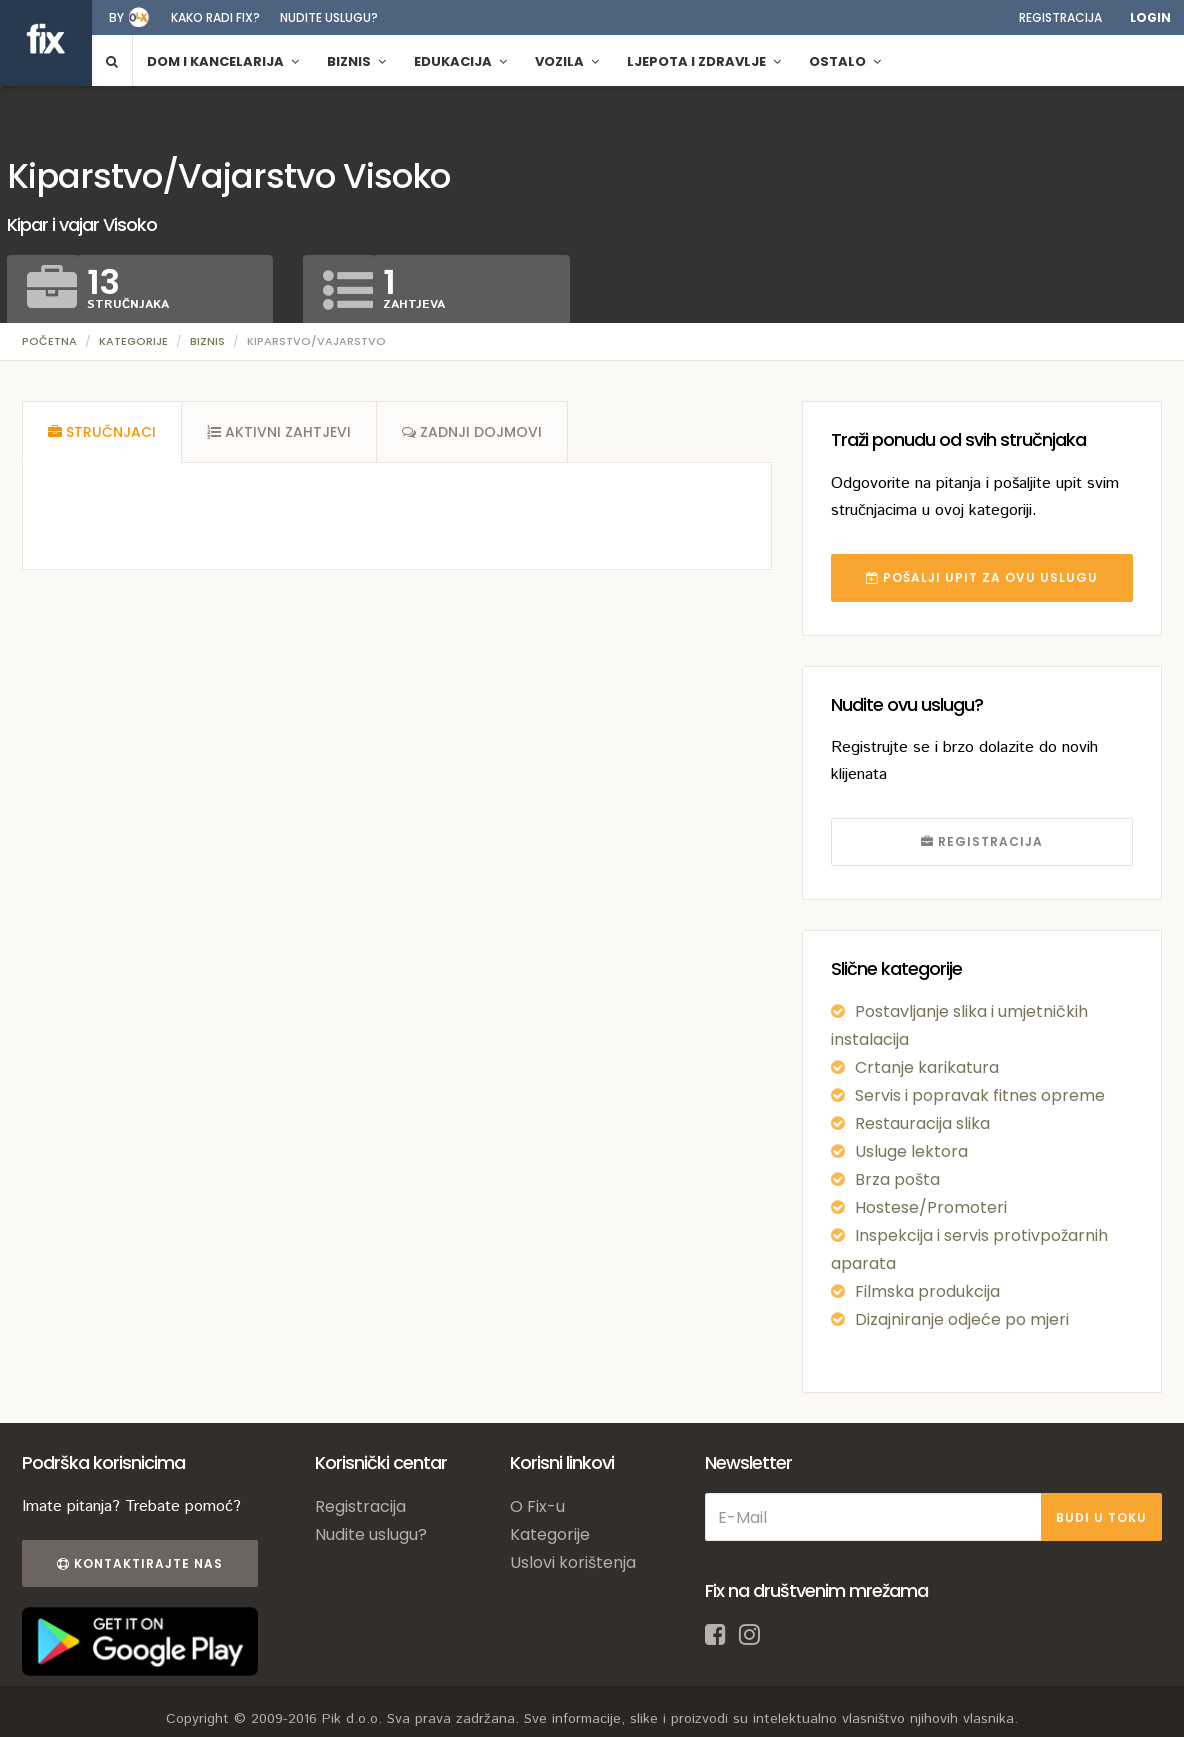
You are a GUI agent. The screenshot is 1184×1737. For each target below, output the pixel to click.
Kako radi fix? (215, 17)
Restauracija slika (922, 1123)
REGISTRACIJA (982, 841)
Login (1150, 17)
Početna (49, 341)
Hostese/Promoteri (931, 1207)
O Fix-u (537, 1506)
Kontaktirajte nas (140, 1563)
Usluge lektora (911, 1151)
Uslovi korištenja (573, 1562)
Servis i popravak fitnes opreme (980, 1095)
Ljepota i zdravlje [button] (704, 61)
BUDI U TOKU (1101, 1517)
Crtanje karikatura (927, 1067)
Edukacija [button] (460, 61)
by (116, 17)
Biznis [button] (356, 61)
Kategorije (133, 341)
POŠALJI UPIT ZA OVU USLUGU (982, 577)
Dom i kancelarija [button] (223, 61)
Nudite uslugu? (329, 17)
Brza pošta (897, 1179)
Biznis (207, 341)
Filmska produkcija (927, 1291)
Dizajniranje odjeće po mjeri (962, 1319)
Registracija (1060, 17)
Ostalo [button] (845, 61)
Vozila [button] (567, 61)
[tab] (102, 432)
